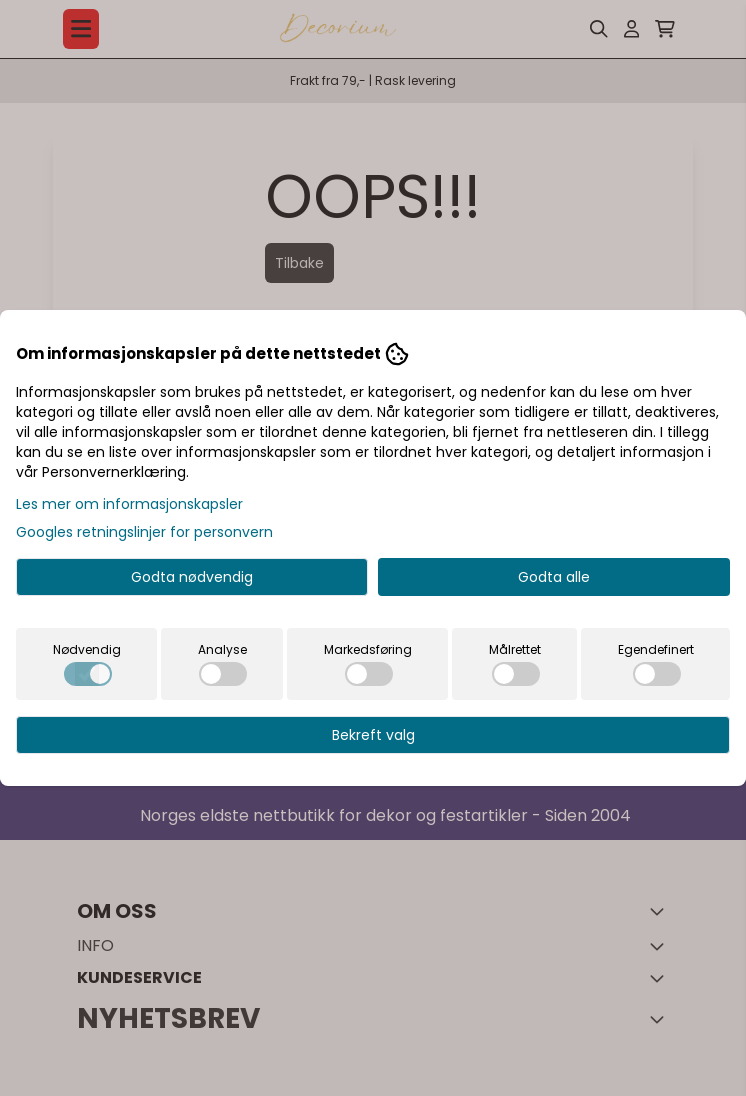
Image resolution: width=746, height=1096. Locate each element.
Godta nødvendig (192, 577)
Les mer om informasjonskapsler (129, 504)
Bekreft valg (373, 735)
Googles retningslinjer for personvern (144, 532)
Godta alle (554, 577)
